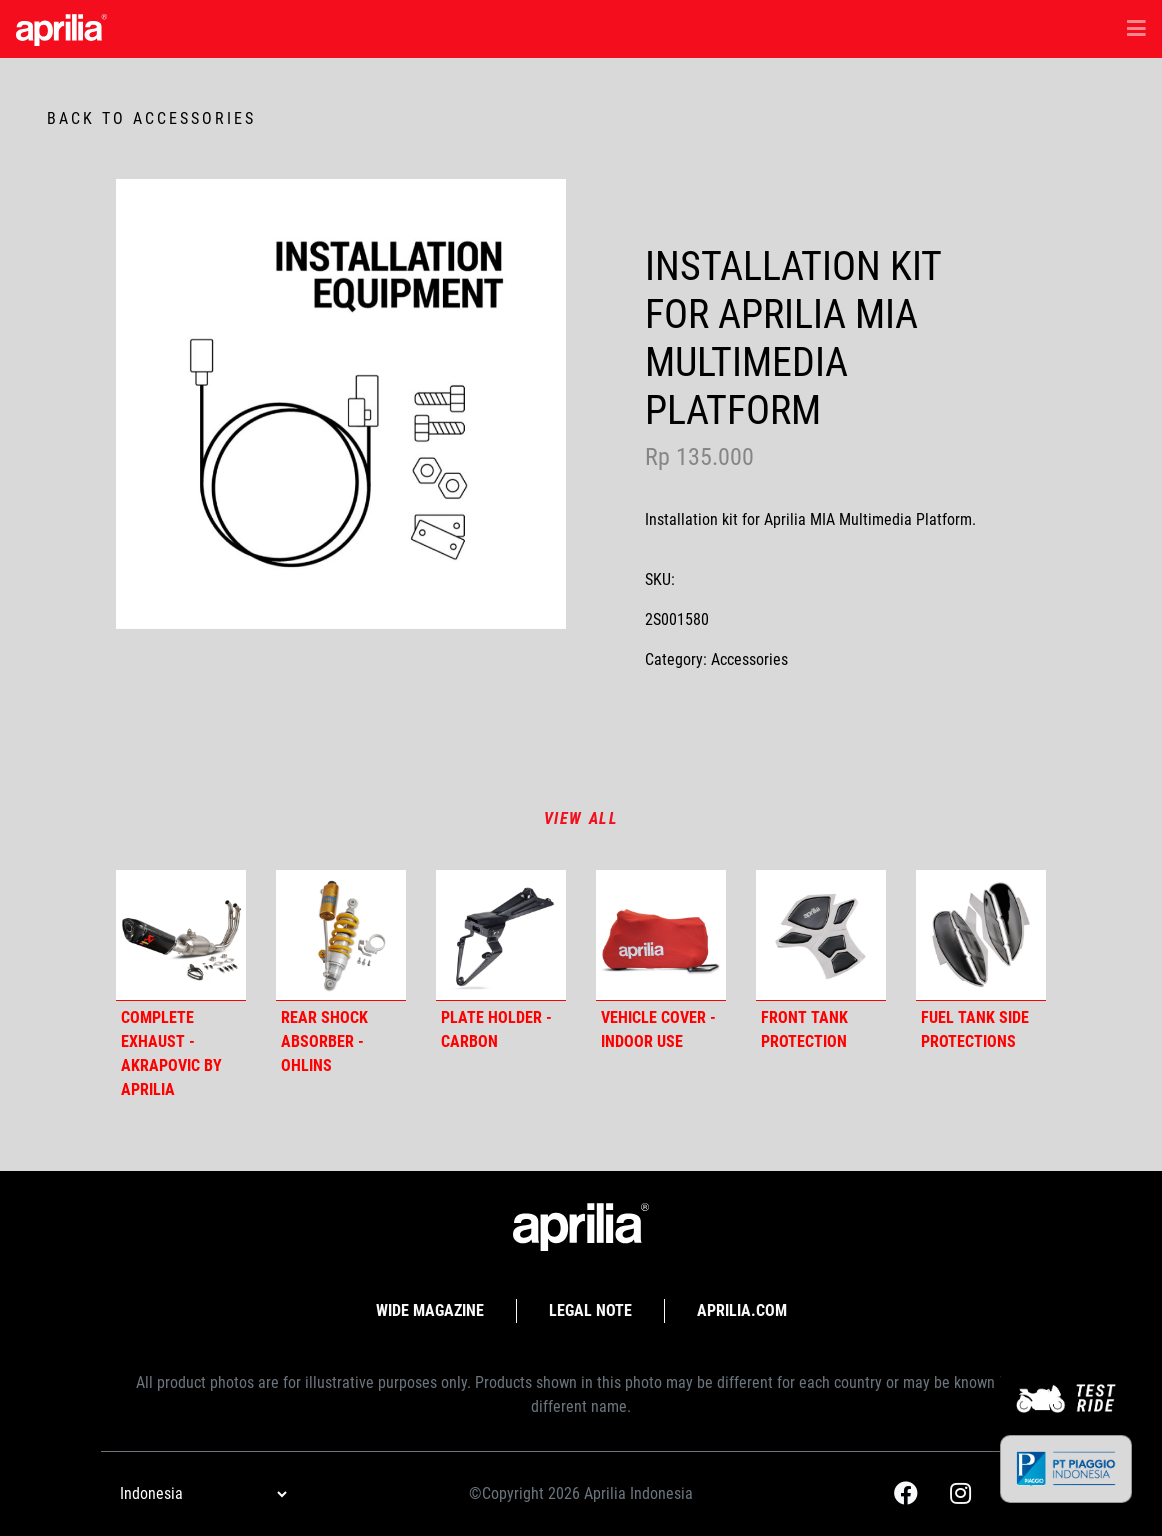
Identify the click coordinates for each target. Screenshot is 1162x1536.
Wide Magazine (430, 1310)
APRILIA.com (742, 1310)
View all (581, 818)
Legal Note (590, 1310)
